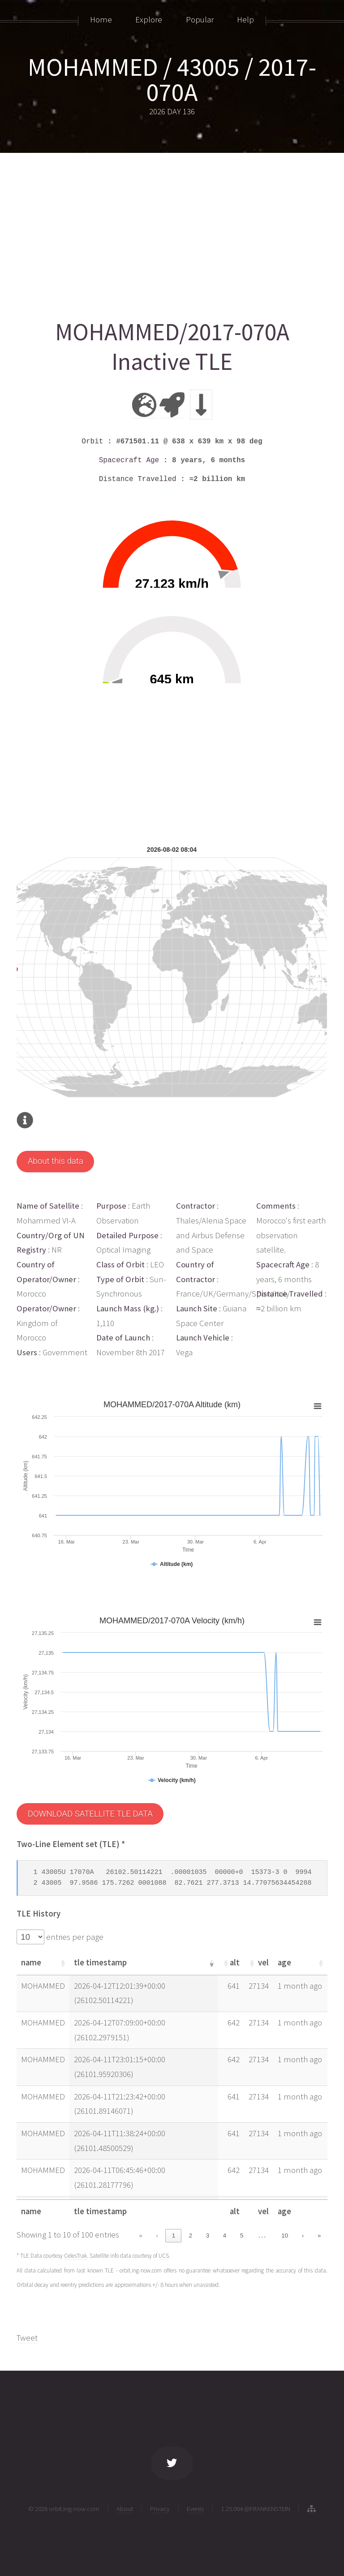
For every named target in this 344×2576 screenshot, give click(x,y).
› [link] (303, 2235)
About (124, 2508)
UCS (164, 2255)
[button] (62, 1962)
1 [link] (173, 2235)
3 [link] (207, 2235)
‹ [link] (157, 2235)
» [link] (319, 2235)
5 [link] (241, 2235)
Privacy (160, 2508)
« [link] (140, 2235)
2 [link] (190, 2235)
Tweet (27, 2338)
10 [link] (284, 2235)
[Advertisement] (172, 232)
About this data (55, 1161)
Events (195, 2508)
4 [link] (224, 2235)
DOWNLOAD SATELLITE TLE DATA (90, 1814)
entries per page (73, 1937)
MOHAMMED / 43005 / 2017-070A (172, 79)
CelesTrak (75, 2255)
